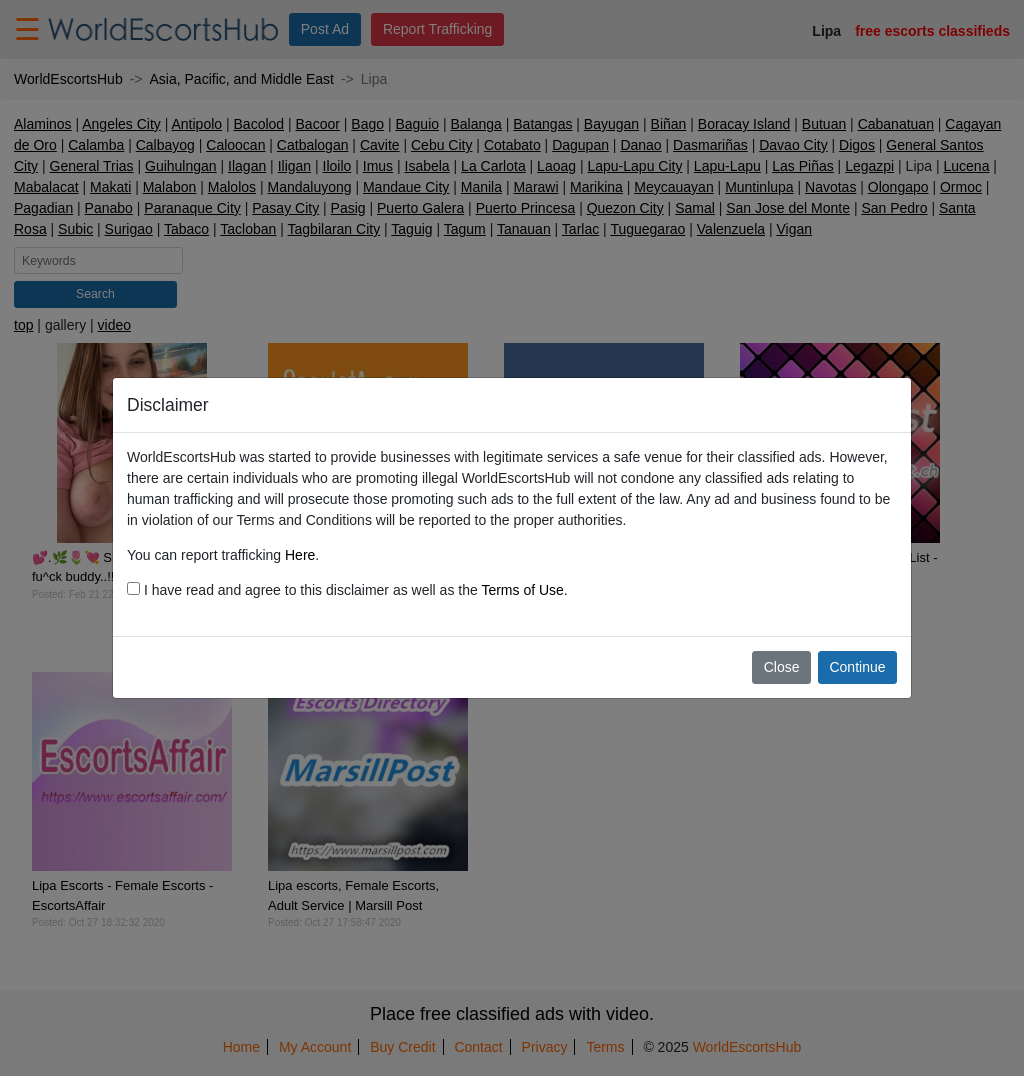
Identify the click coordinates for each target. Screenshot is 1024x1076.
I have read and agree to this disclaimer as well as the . (347, 590)
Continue (857, 667)
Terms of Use (522, 590)
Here (300, 555)
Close (782, 667)
